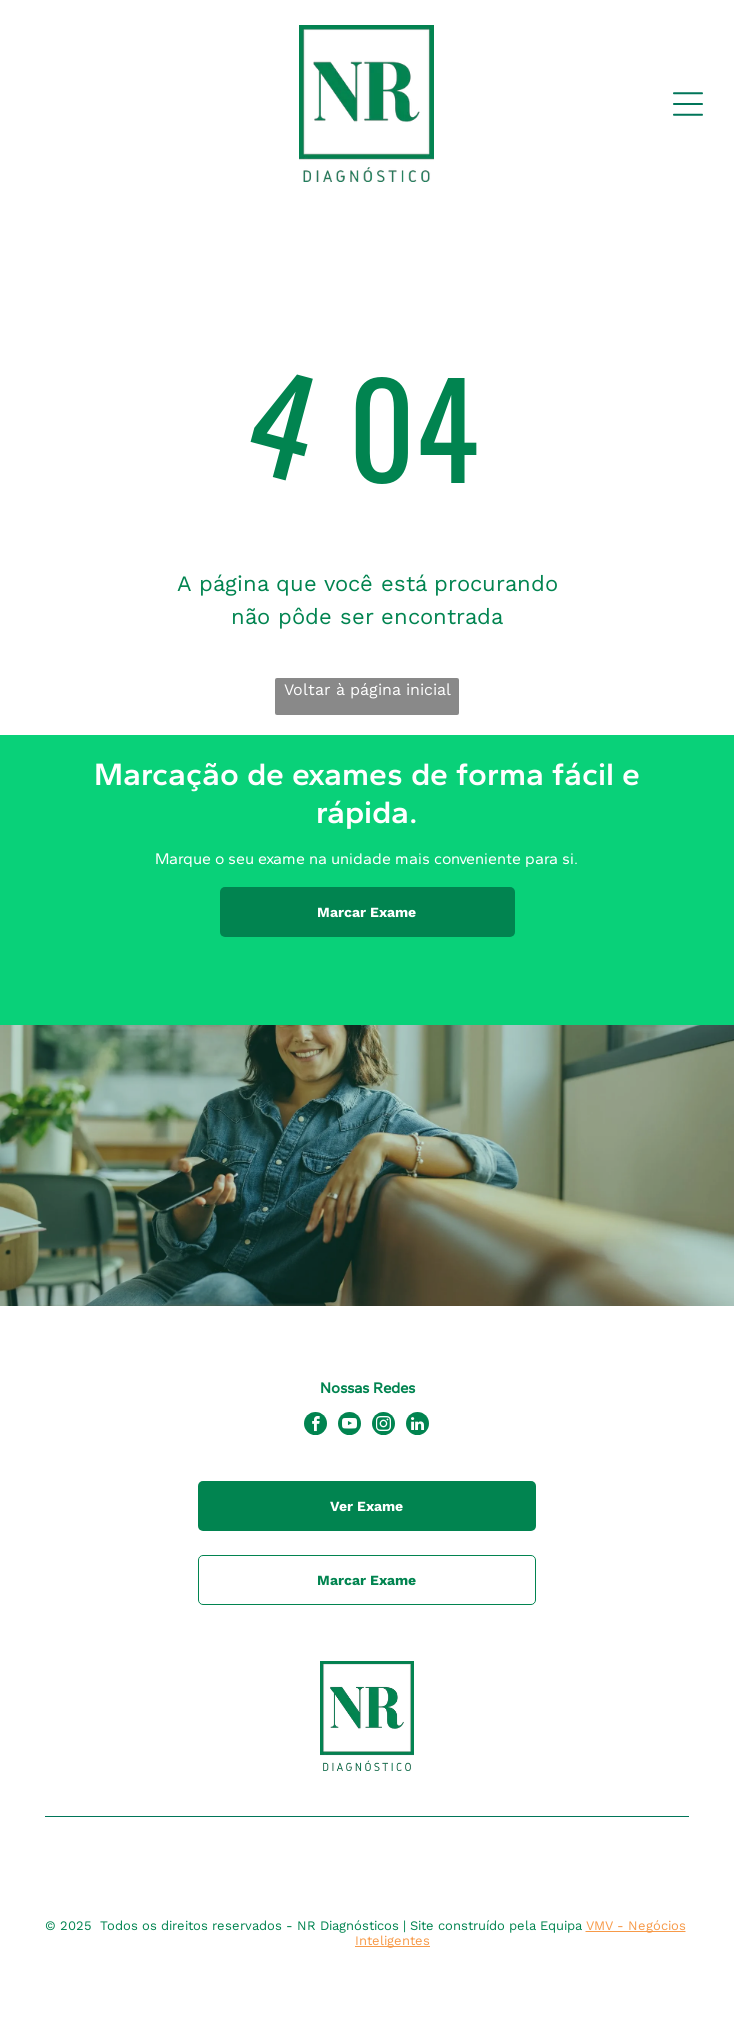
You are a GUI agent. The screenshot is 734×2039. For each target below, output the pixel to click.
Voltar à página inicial (367, 689)
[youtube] (349, 1426)
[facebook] (315, 1426)
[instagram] (383, 1426)
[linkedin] (417, 1426)
